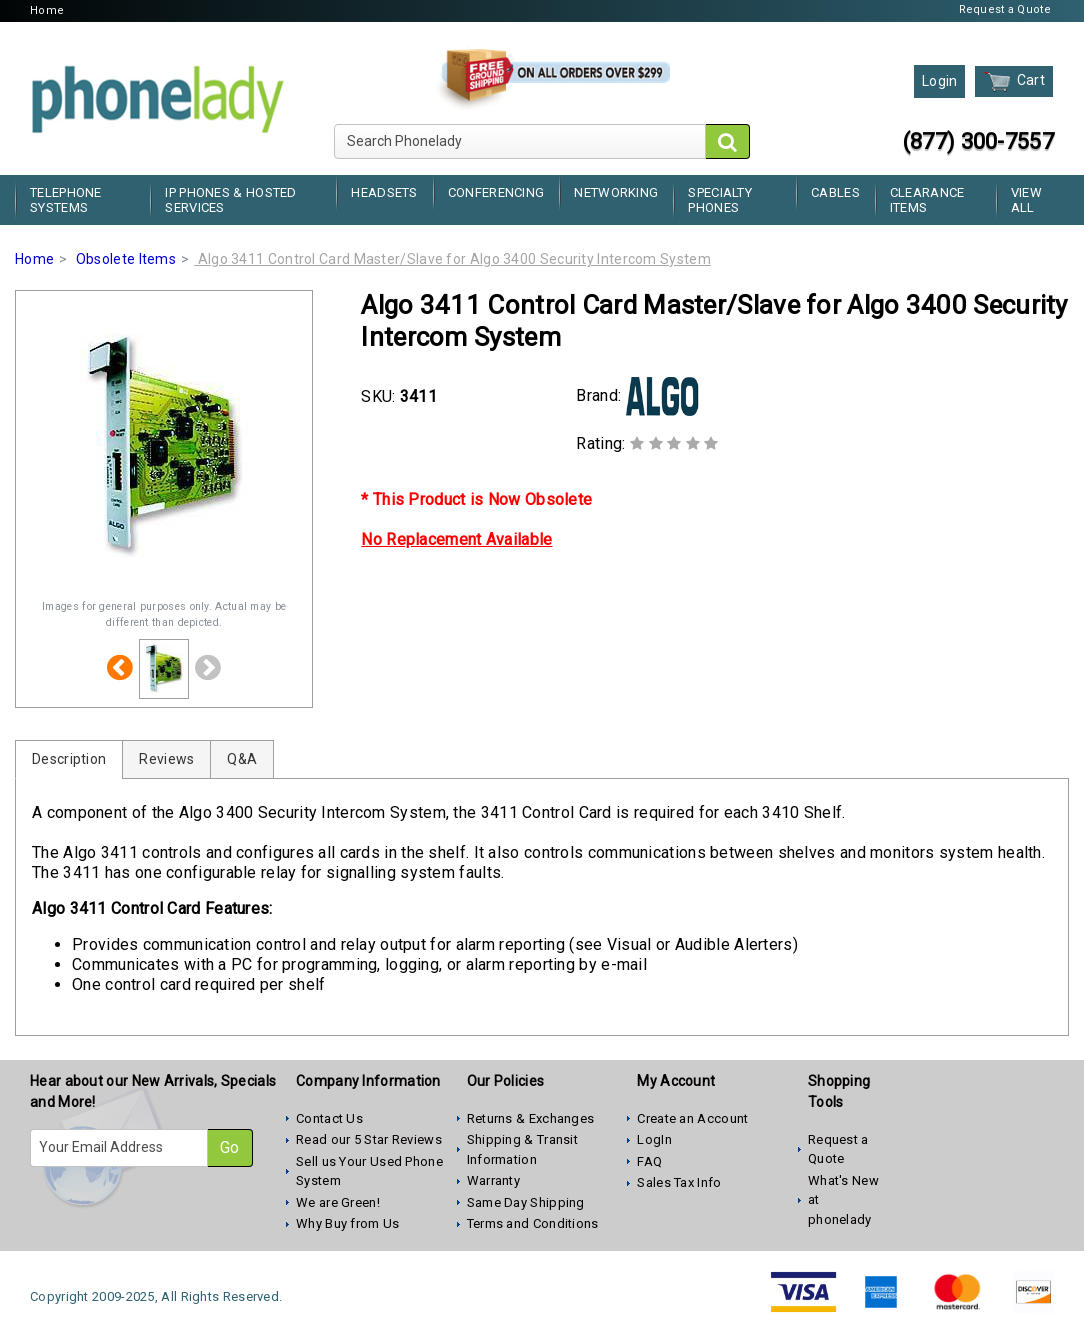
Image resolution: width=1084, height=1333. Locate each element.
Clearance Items (927, 200)
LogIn (654, 1139)
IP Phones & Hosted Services (230, 200)
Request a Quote (1005, 9)
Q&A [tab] (242, 759)
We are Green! (338, 1202)
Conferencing (496, 192)
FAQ (649, 1161)
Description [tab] (69, 759)
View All (1026, 200)
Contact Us (329, 1118)
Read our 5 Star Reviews (369, 1139)
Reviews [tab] (166, 759)
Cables (835, 192)
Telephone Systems (66, 200)
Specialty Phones (720, 200)
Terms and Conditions (533, 1223)
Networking (616, 192)
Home (47, 10)
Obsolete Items (126, 259)
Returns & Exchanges (531, 1118)
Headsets (384, 192)
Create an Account (692, 1118)
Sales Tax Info (679, 1182)
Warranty (493, 1180)
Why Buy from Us (348, 1223)
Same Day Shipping (526, 1202)
